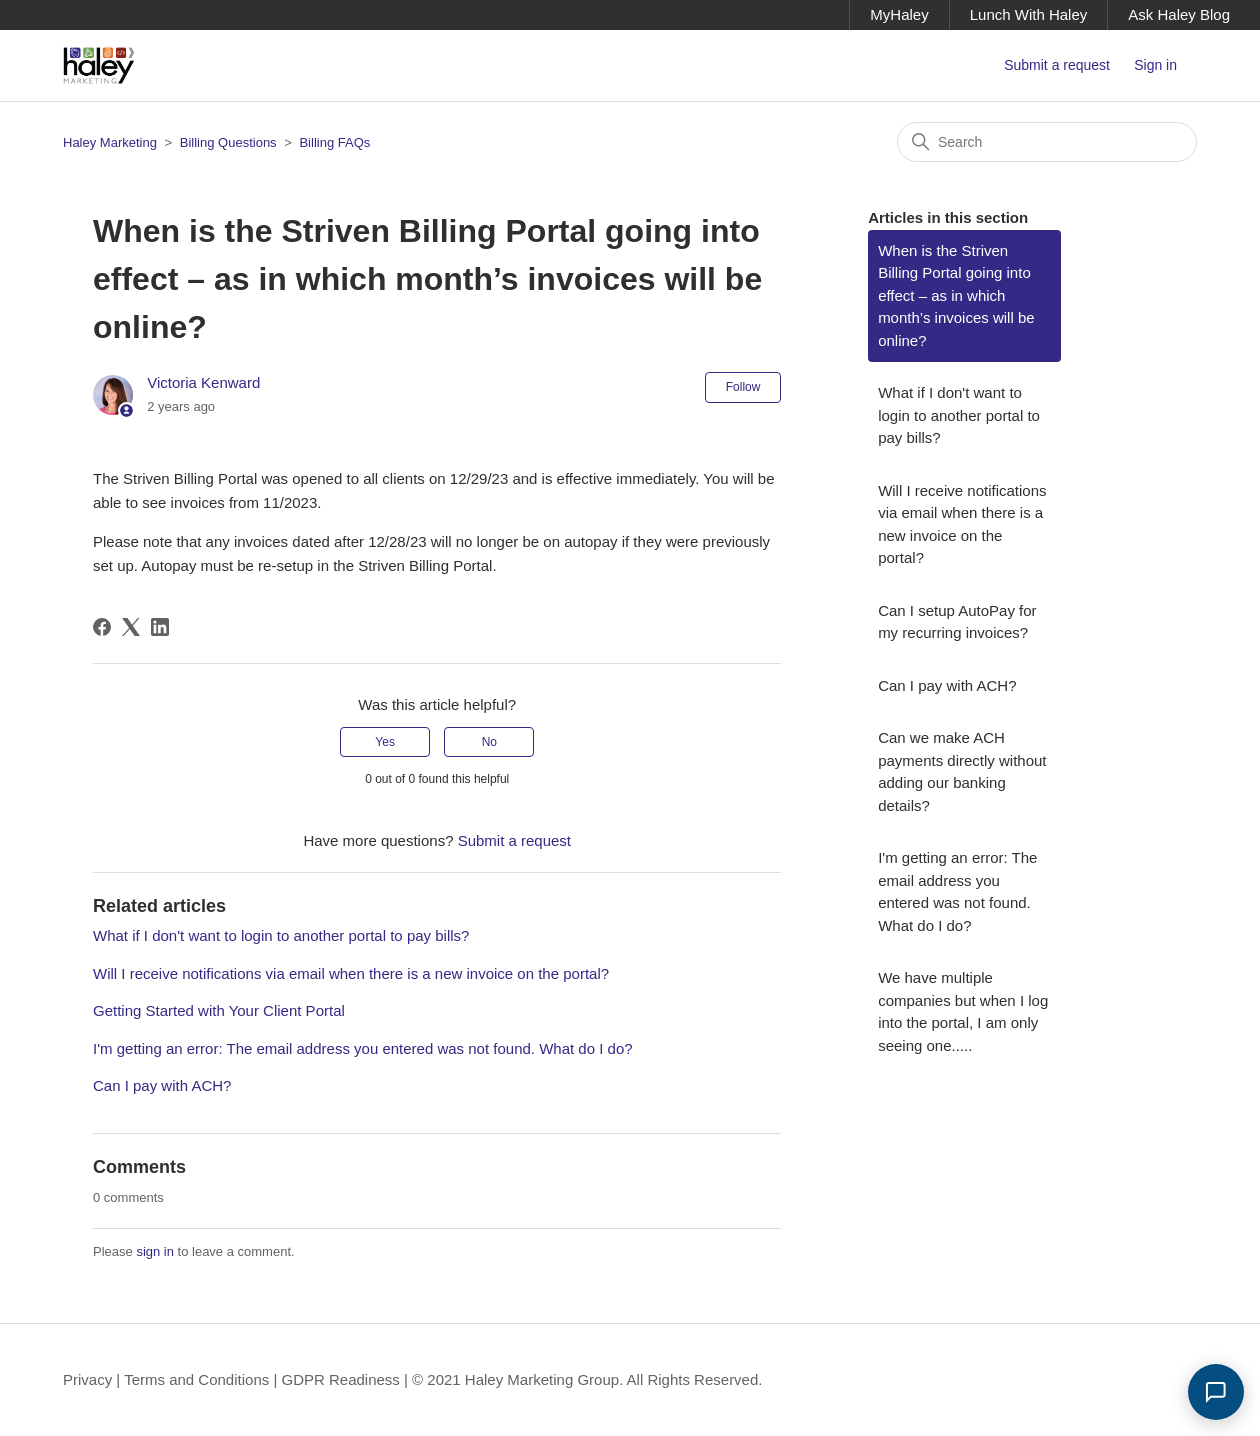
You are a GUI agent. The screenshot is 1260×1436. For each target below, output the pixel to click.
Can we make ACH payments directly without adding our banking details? (962, 771)
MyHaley (899, 14)
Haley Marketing (110, 142)
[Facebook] (102, 627)
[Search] (1047, 142)
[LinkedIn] (160, 627)
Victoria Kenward (203, 382)
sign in (155, 1251)
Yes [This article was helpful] (385, 742)
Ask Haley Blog (1179, 14)
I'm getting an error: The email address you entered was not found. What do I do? (363, 1048)
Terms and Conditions (196, 1379)
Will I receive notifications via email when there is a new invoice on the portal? (351, 973)
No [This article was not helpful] (489, 742)
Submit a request (1057, 65)
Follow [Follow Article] (743, 387)
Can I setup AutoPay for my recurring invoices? (957, 622)
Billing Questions (228, 142)
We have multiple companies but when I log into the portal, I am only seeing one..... (963, 1011)
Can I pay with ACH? (162, 1085)
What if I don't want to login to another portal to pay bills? (281, 935)
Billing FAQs (334, 142)
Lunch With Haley (1029, 14)
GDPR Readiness (340, 1379)
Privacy (87, 1379)
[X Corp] (131, 627)
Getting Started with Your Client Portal (219, 1010)
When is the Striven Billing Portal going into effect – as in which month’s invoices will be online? (956, 295)
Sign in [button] (1155, 65)
